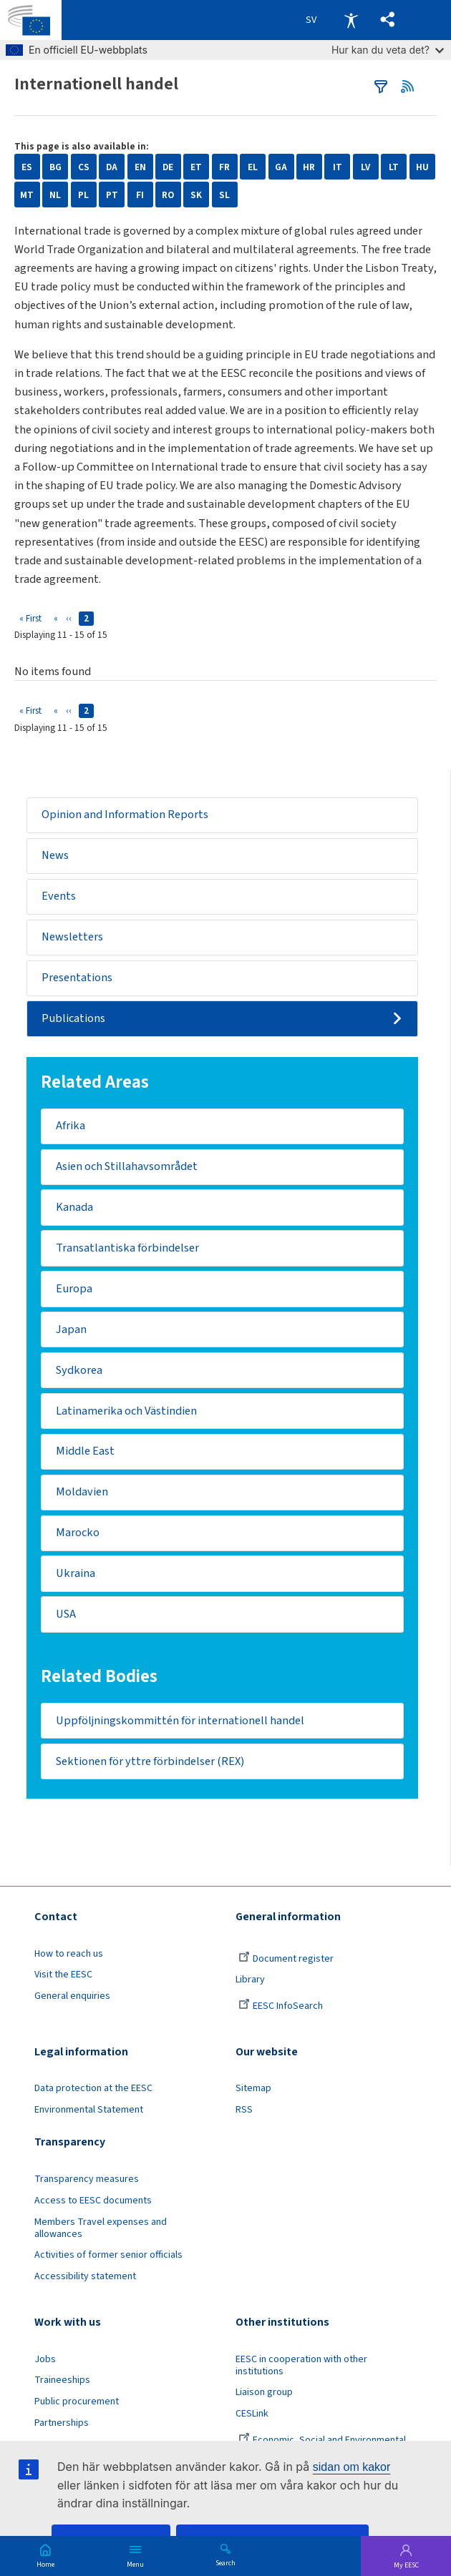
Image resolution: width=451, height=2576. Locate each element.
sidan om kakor (352, 2467)
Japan (71, 1330)
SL (224, 195)
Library (250, 1983)
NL (55, 195)
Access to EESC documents (93, 2203)
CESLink (252, 2416)
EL (253, 167)
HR (309, 167)
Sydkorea (79, 1371)
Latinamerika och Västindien (126, 1412)
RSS (411, 87)
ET (196, 167)
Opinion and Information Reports (125, 815)
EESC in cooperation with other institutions (301, 2368)
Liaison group (264, 2396)
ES (26, 167)
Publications (73, 1019)
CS (83, 167)
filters (380, 86)
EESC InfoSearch (280, 2009)
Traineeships (62, 2383)
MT (27, 195)
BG (55, 167)
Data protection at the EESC (93, 2092)
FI (140, 195)
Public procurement (76, 2404)
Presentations (77, 978)
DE (168, 167)
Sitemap (253, 2092)
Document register (286, 1962)
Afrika (70, 1126)
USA (66, 1617)
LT (394, 167)
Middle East (85, 1453)
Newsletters (72, 937)
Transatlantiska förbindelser (127, 1249)
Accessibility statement (85, 2280)
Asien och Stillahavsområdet (127, 1167)
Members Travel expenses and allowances (100, 2231)
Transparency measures (86, 2182)
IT (337, 167)
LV (365, 167)
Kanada (74, 1208)
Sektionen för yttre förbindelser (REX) (150, 1764)
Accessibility (351, 20)
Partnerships (61, 2426)
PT (112, 195)
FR (224, 167)
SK (196, 195)
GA (281, 167)
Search (225, 2562)
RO (168, 195)
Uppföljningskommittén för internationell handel (180, 1723)
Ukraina (75, 1576)
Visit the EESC (63, 1978)
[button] (388, 20)
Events (59, 896)
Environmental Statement (88, 2113)
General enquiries (72, 1999)
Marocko (78, 1535)
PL (83, 195)
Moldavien (82, 1494)
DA (111, 167)
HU (422, 167)
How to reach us (68, 1957)
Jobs (45, 2362)
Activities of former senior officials (108, 2258)
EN (140, 167)
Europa (74, 1290)
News (55, 856)
